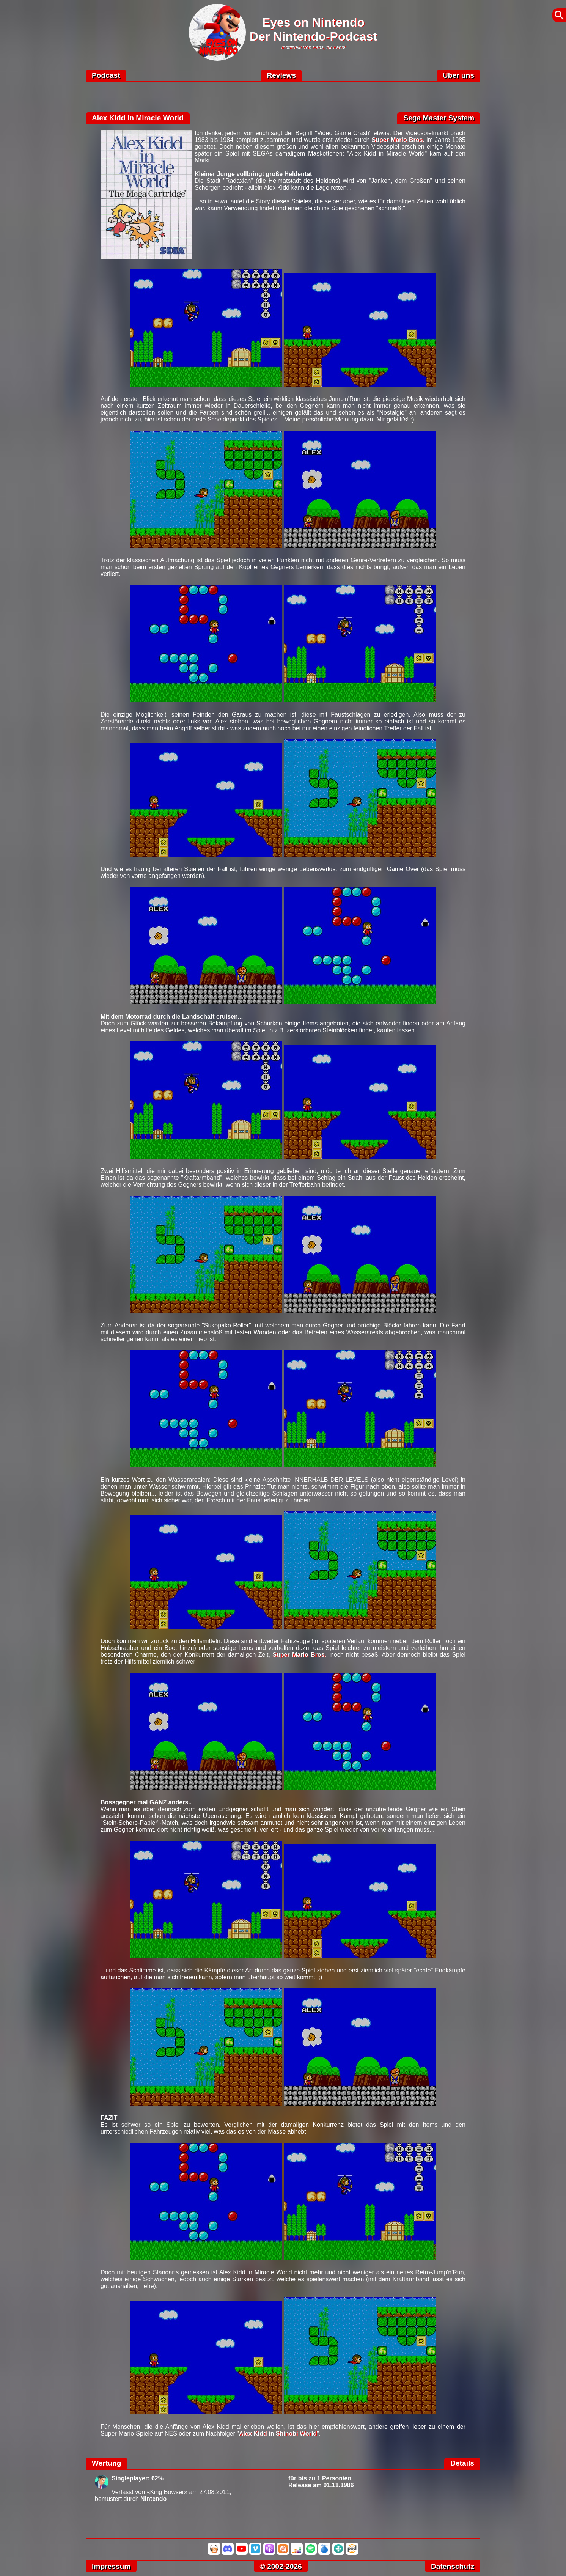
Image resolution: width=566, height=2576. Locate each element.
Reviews (281, 75)
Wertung (106, 2463)
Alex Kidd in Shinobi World (278, 2433)
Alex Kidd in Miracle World (138, 118)
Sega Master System (438, 118)
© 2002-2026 (281, 2566)
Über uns (458, 75)
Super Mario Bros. (398, 140)
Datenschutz (452, 2566)
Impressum (111, 2566)
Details (462, 2463)
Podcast (106, 75)
